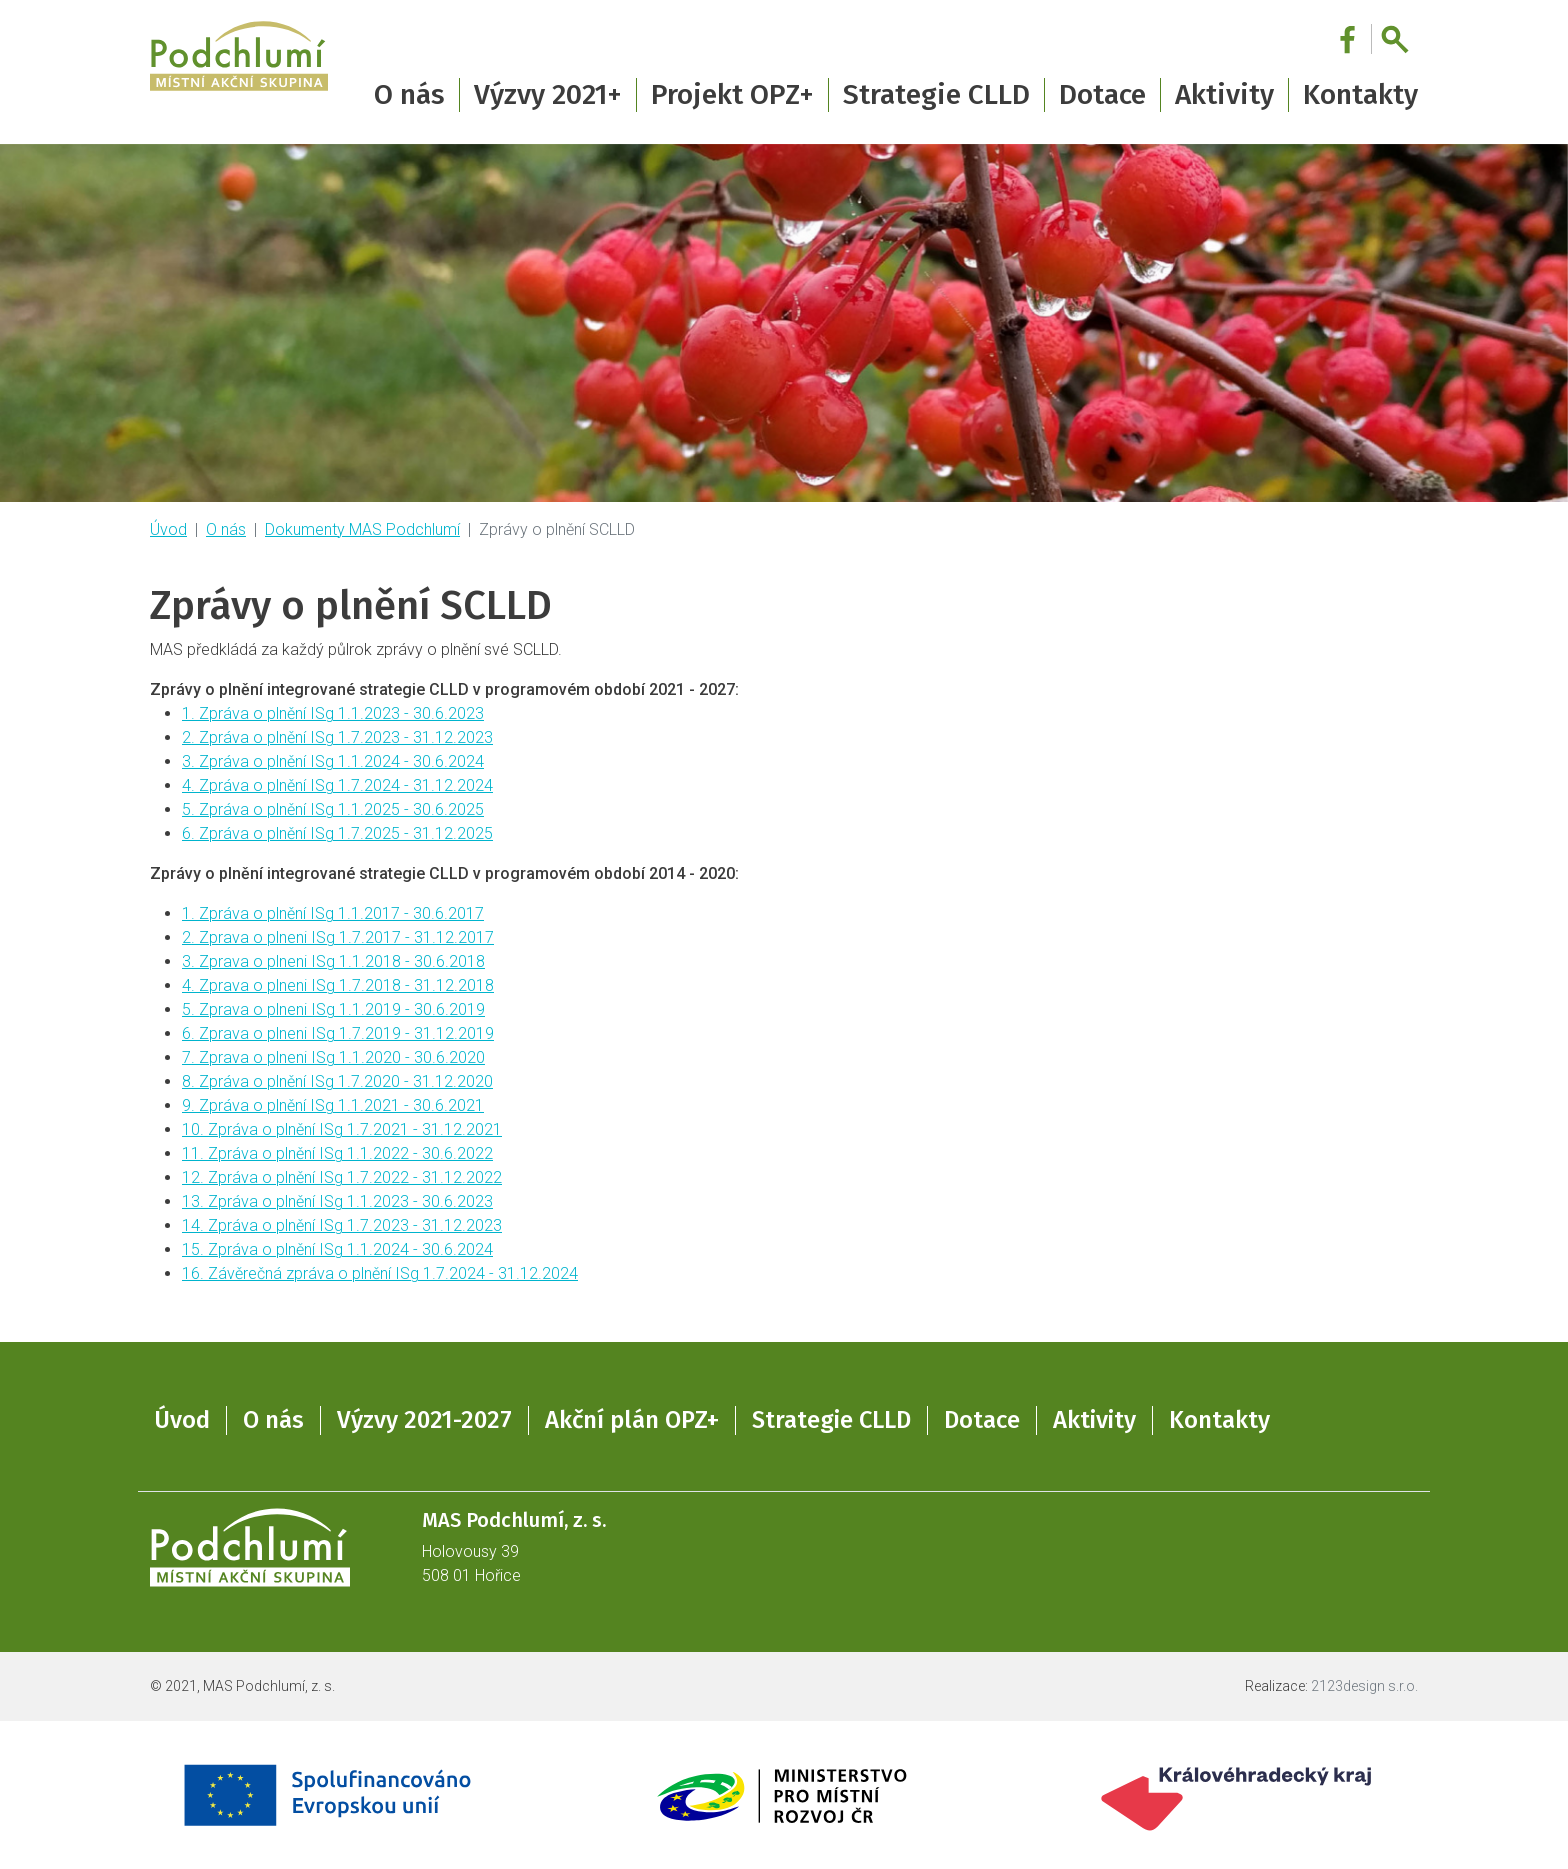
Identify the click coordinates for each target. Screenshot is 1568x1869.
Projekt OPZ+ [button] (732, 94)
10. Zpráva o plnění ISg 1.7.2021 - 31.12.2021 (342, 1129)
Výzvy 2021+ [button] (548, 94)
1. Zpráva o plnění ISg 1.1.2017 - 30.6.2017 (333, 913)
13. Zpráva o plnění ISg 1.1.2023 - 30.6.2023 (337, 1201)
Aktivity (1094, 1420)
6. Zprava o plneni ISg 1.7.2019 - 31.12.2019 (338, 1033)
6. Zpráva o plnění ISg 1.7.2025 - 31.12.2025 (337, 833)
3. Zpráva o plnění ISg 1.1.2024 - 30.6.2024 (333, 761)
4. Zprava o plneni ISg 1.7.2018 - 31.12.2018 (338, 985)
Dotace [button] (1102, 94)
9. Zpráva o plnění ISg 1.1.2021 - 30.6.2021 (333, 1105)
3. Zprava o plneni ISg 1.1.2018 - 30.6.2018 (333, 961)
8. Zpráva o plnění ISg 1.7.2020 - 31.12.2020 (337, 1081)
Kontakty (1360, 94)
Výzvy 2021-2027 (424, 1420)
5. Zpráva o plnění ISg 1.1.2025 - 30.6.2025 (333, 809)
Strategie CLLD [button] (936, 94)
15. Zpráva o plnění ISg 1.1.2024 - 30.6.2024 (337, 1249)
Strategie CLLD (831, 1420)
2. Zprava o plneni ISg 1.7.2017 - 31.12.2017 (338, 937)
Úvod (168, 529)
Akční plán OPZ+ (632, 1420)
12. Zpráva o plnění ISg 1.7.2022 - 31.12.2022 (342, 1177)
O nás (226, 529)
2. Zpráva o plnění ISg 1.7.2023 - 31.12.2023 (337, 737)
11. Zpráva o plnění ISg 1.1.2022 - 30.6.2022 (337, 1153)
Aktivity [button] (1224, 94)
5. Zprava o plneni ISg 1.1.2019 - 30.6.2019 (333, 1009)
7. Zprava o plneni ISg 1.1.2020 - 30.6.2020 (333, 1057)
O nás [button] (409, 94)
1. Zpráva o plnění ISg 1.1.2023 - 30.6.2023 (333, 713)
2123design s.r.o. (1364, 1686)
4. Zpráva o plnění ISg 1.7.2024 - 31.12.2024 (337, 785)
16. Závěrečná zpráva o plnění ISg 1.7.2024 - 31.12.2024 (380, 1273)
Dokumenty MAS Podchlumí (362, 529)
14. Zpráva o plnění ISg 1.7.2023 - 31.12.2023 (342, 1225)
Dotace (982, 1420)
